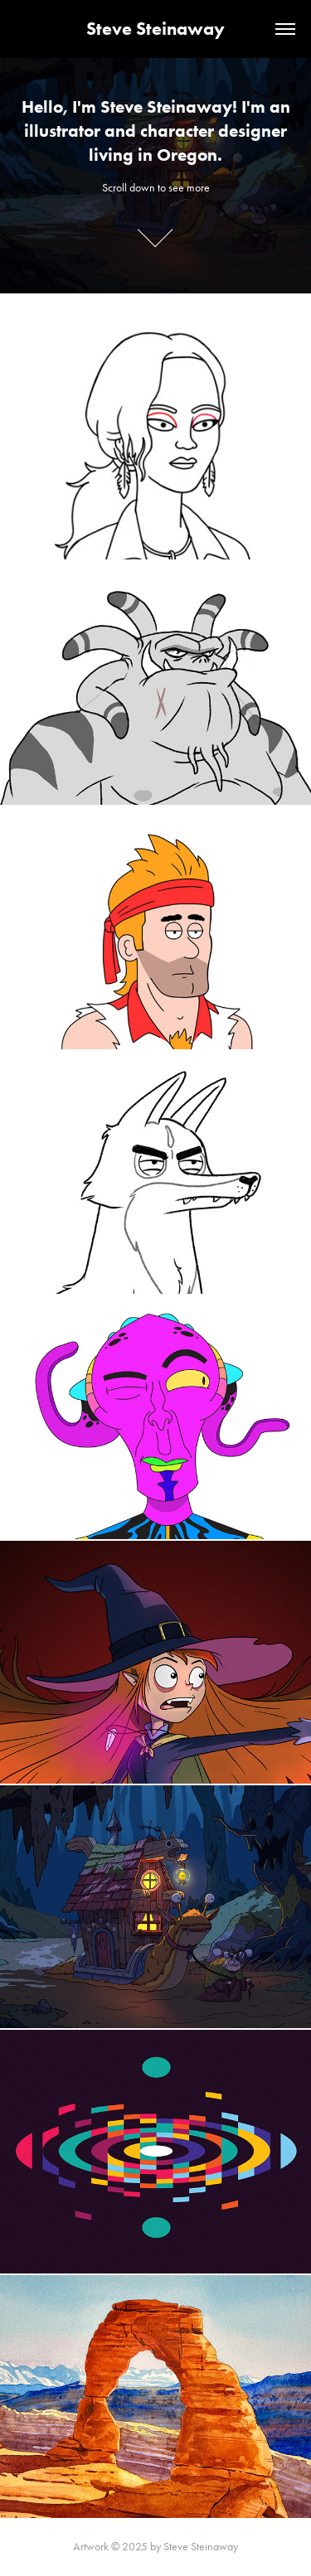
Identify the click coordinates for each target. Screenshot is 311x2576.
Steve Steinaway (155, 28)
